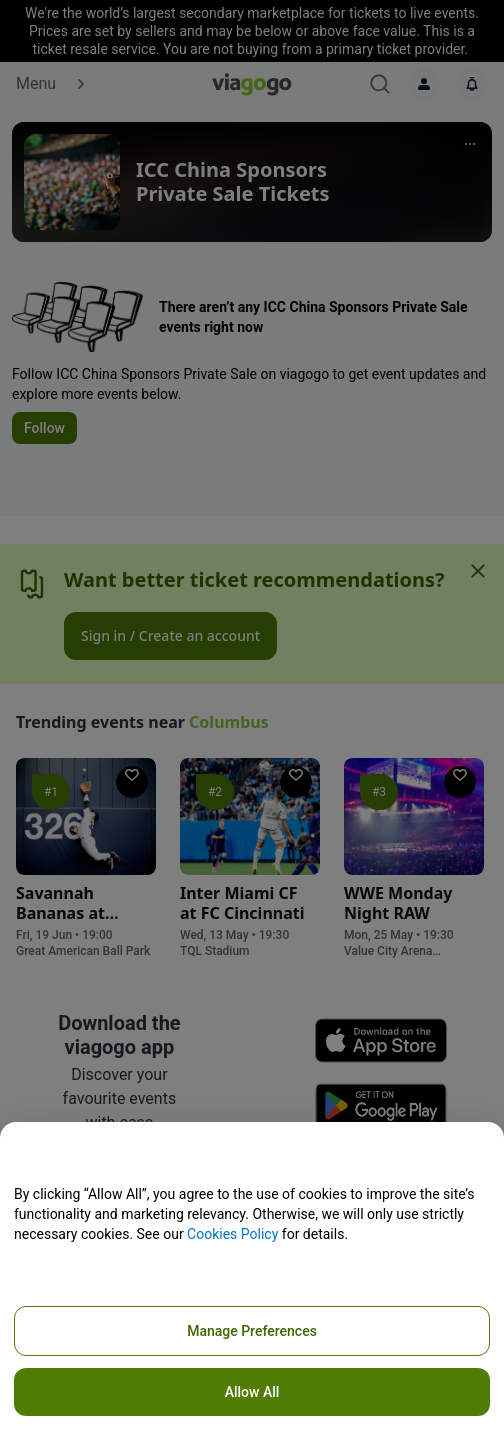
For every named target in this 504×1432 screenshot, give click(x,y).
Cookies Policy (232, 1234)
